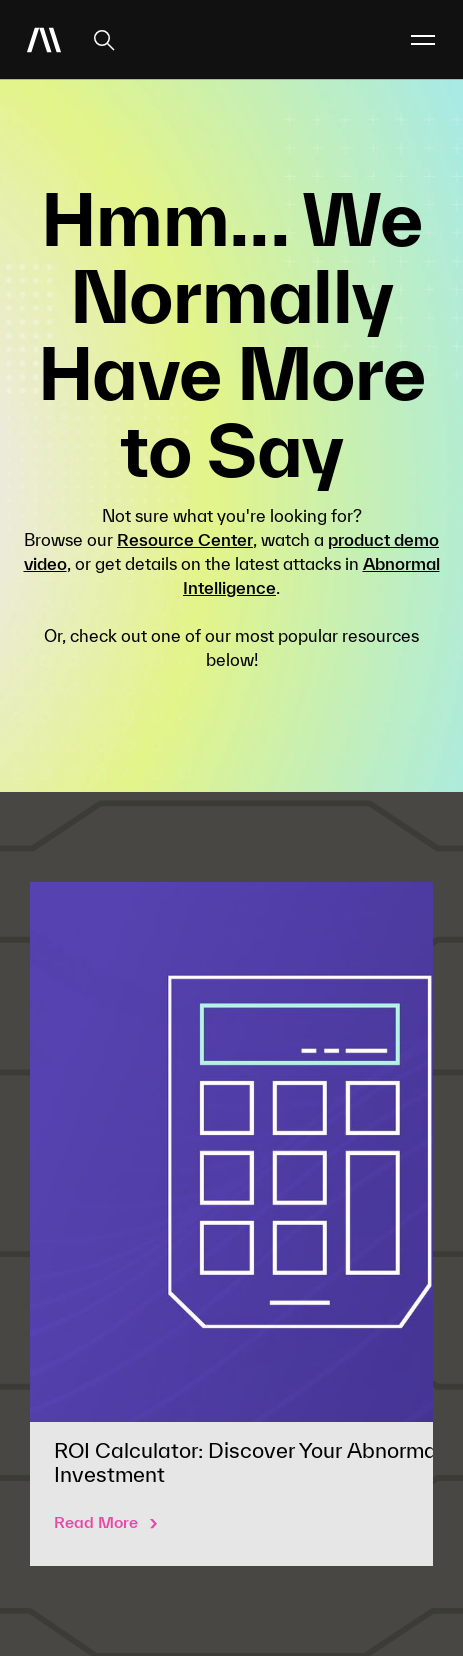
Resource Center (185, 539)
